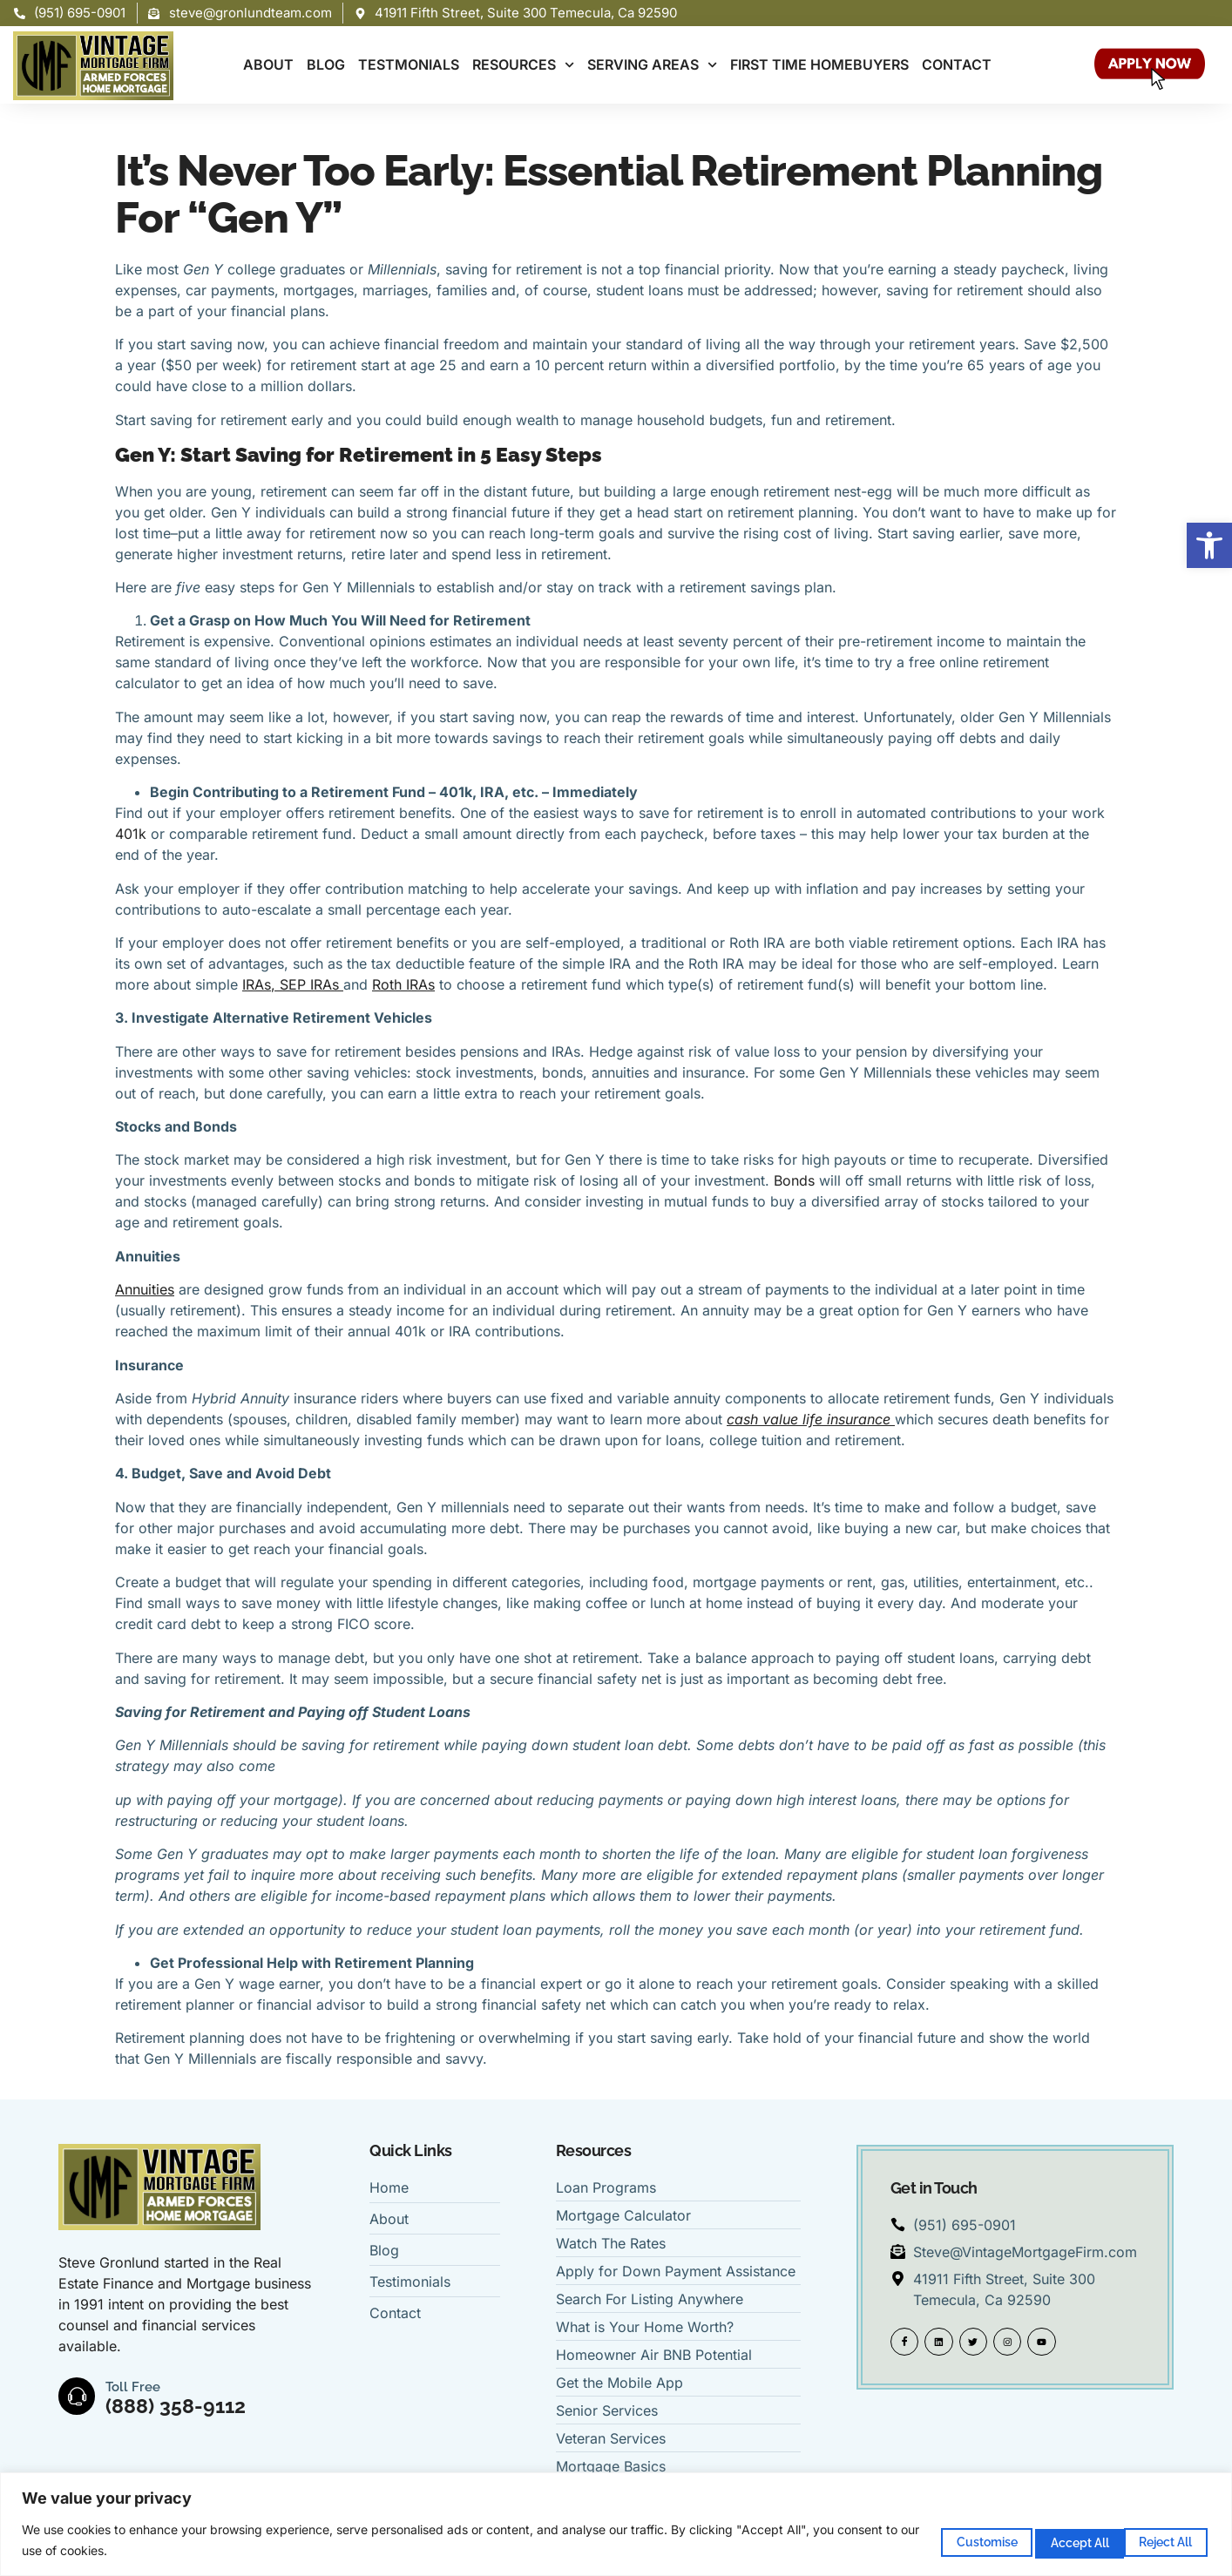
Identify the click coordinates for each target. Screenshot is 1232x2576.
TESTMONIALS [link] (408, 64)
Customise (911, 2539)
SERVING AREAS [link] (652, 65)
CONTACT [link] (957, 64)
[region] (616, 2524)
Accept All (1152, 2539)
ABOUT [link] (268, 64)
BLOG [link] (326, 64)
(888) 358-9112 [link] (179, 2405)
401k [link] (133, 833)
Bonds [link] (796, 1180)
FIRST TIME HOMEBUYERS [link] (819, 64)
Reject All (1032, 2539)
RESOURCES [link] (523, 65)
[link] (1209, 545)
